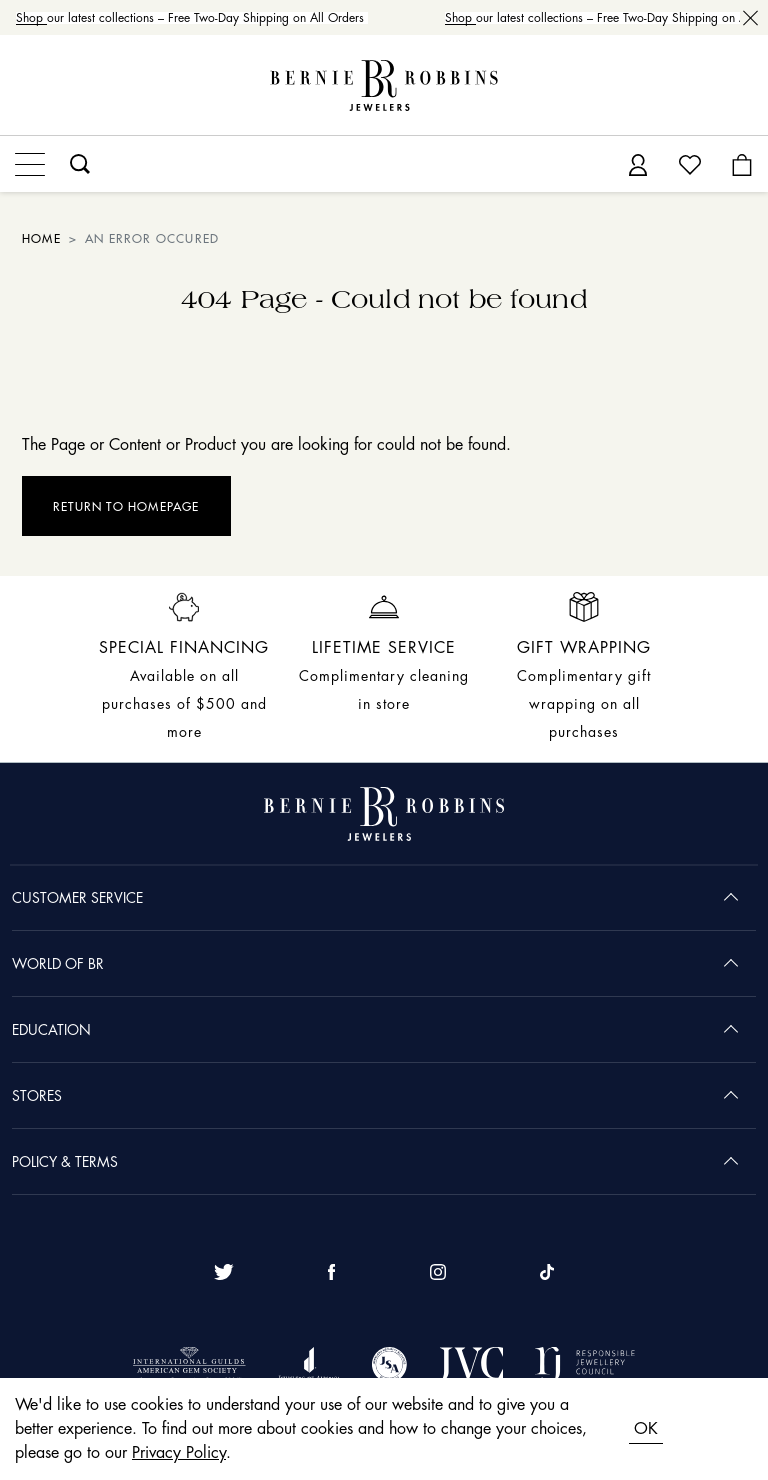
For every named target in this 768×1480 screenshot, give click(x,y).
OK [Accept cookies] (646, 1429)
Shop (34, 18)
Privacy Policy (179, 1453)
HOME (41, 239)
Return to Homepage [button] (126, 507)
